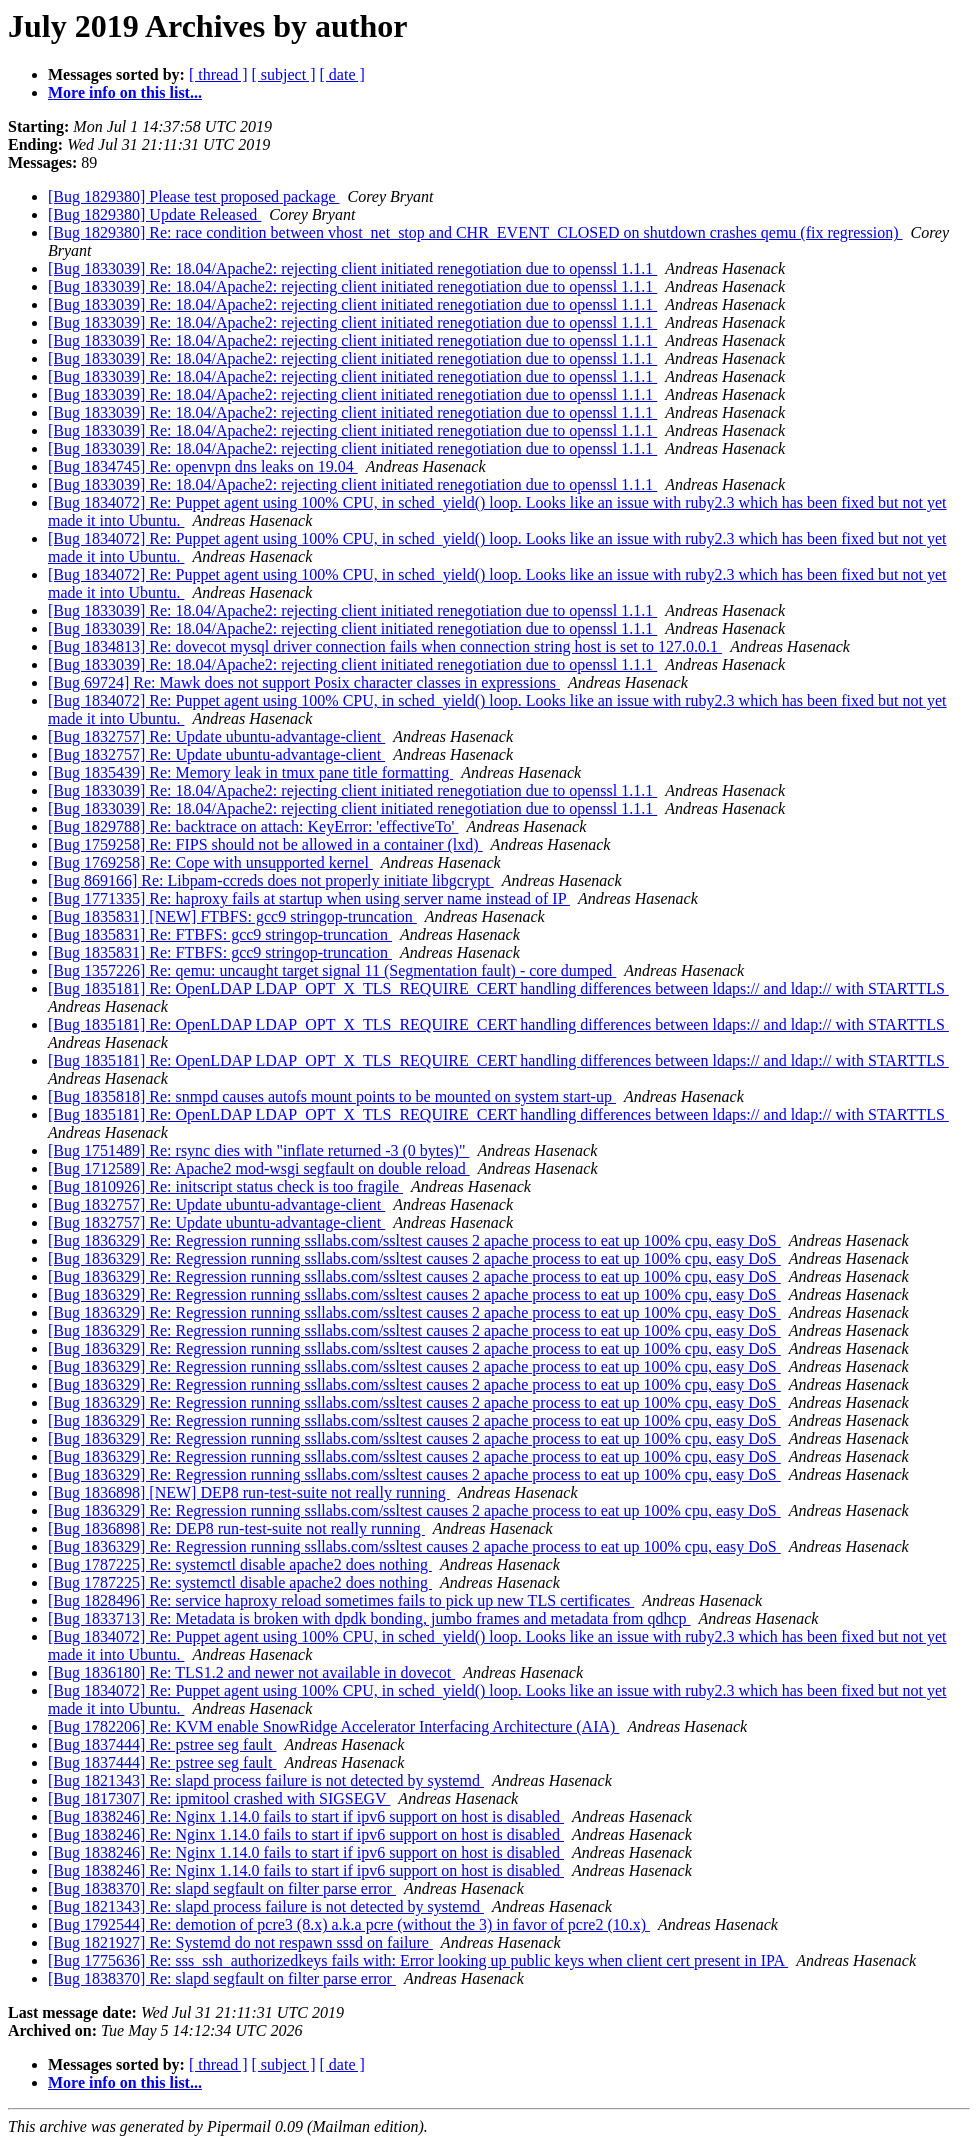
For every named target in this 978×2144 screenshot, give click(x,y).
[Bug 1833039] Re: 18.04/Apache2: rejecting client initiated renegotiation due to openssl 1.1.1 (352, 268)
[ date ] (342, 74)
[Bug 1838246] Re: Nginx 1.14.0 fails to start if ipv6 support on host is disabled (306, 1816)
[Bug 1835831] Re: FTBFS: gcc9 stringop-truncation (220, 934)
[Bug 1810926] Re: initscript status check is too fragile (225, 1186)
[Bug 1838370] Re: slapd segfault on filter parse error (222, 1888)
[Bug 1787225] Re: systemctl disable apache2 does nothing (240, 1564)
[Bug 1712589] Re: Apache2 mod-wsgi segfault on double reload (259, 1168)
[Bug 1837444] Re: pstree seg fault (162, 1744)
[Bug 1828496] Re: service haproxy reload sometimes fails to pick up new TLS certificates (341, 1600)
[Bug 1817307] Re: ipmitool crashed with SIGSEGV (219, 1798)
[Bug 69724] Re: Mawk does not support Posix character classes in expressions (304, 682)
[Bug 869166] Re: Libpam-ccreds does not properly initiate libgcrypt (271, 880)
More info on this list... (125, 92)
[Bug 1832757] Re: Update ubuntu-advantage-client (216, 736)
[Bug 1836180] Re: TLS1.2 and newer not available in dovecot (251, 1672)
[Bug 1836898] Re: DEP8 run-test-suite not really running (236, 1528)
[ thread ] (218, 74)
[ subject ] (284, 74)
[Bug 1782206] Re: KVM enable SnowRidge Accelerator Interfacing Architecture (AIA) (333, 1726)
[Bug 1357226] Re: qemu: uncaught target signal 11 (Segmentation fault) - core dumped (332, 970)
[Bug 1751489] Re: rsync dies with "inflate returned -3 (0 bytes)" (258, 1150)
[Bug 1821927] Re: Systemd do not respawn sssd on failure (240, 1942)
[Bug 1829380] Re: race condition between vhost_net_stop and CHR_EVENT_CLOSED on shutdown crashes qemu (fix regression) (475, 232)
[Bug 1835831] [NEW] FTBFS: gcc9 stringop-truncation (232, 916)
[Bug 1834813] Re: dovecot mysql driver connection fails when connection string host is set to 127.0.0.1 (385, 646)
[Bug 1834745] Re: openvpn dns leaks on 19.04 (203, 466)
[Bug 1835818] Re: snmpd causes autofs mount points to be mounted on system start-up (332, 1096)
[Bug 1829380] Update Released (154, 214)
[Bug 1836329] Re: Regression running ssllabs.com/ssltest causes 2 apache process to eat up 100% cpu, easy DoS (414, 1240)
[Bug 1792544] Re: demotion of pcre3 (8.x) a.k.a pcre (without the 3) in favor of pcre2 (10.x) (349, 1924)
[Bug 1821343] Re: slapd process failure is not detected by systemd (266, 1780)
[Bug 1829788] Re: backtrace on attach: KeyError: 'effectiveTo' (253, 826)
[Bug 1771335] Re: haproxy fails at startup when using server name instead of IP (309, 898)
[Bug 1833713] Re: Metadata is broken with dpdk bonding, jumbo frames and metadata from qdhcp (369, 1618)
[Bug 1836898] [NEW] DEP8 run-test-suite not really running (249, 1492)
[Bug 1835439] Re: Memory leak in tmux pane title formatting (250, 772)
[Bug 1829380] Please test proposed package (193, 196)
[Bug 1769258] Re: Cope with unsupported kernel (210, 862)
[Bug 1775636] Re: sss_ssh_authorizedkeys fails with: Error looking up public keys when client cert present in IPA (418, 1960)
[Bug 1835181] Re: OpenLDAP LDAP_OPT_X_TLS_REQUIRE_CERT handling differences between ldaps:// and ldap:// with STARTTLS (498, 988)
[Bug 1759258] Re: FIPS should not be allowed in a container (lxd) (265, 844)
